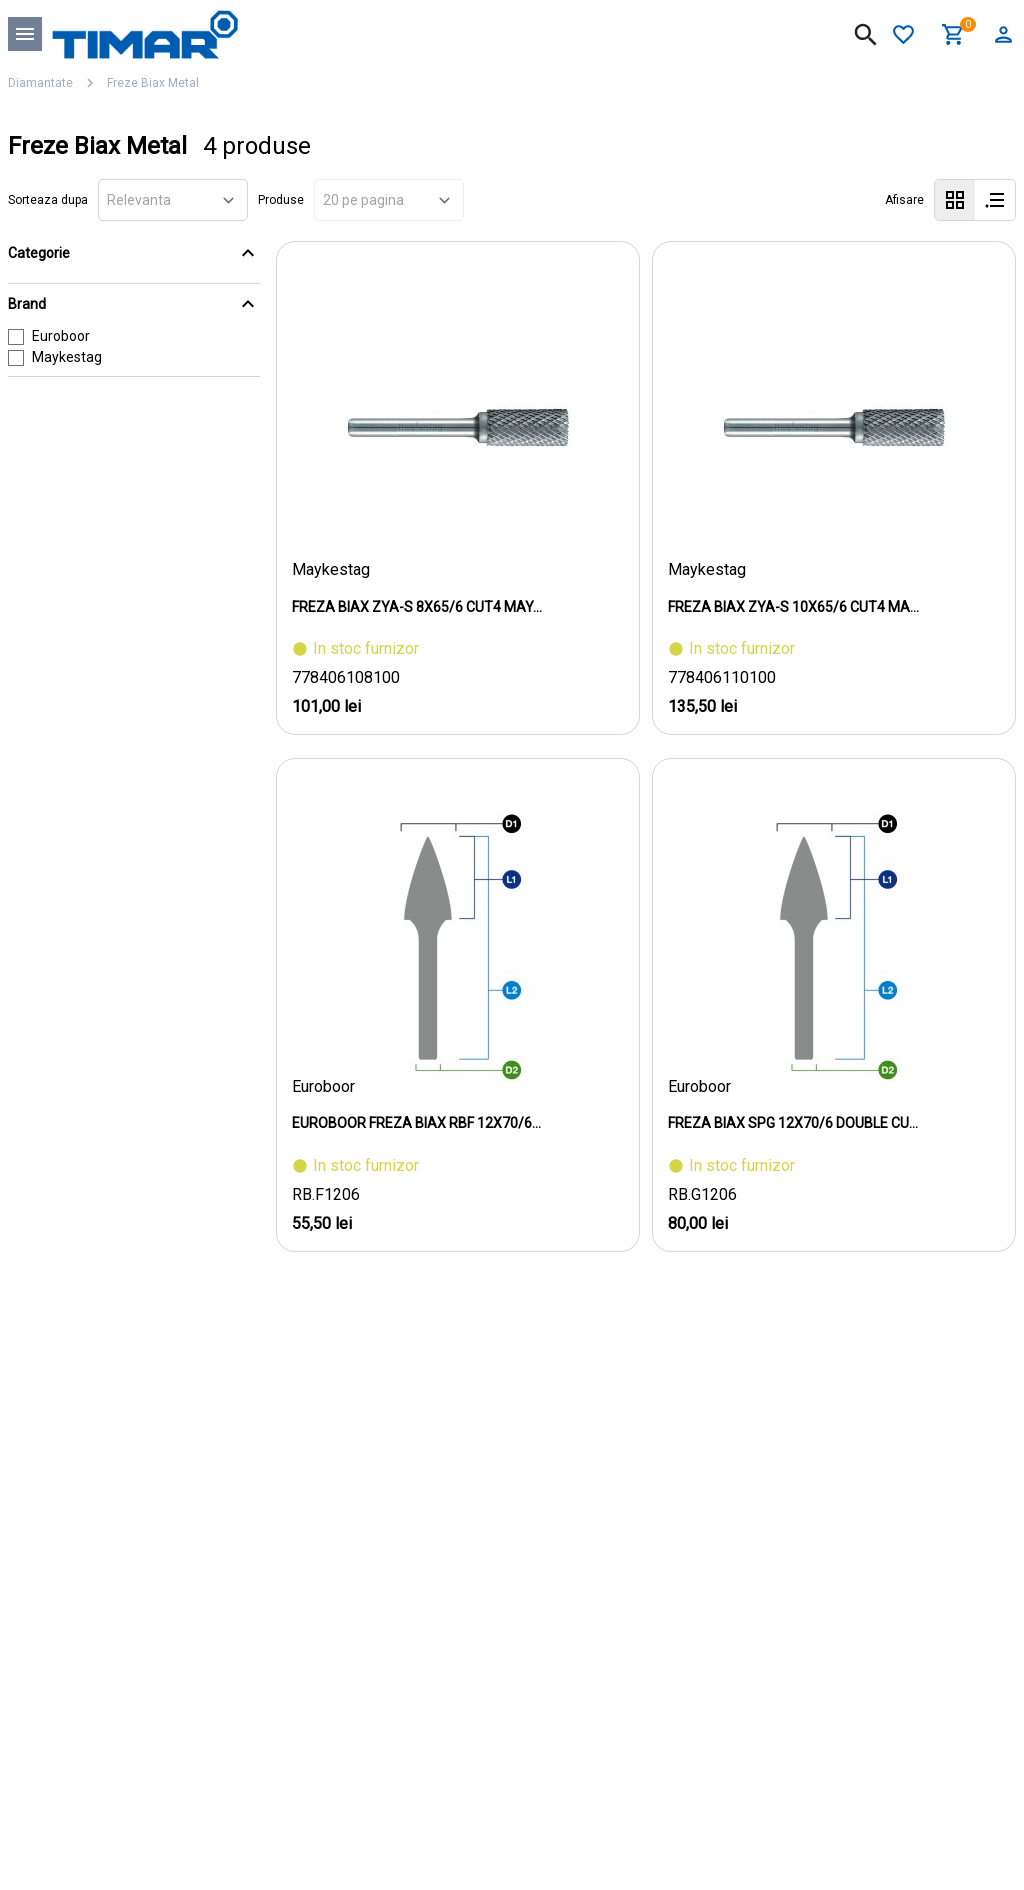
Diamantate (40, 83)
